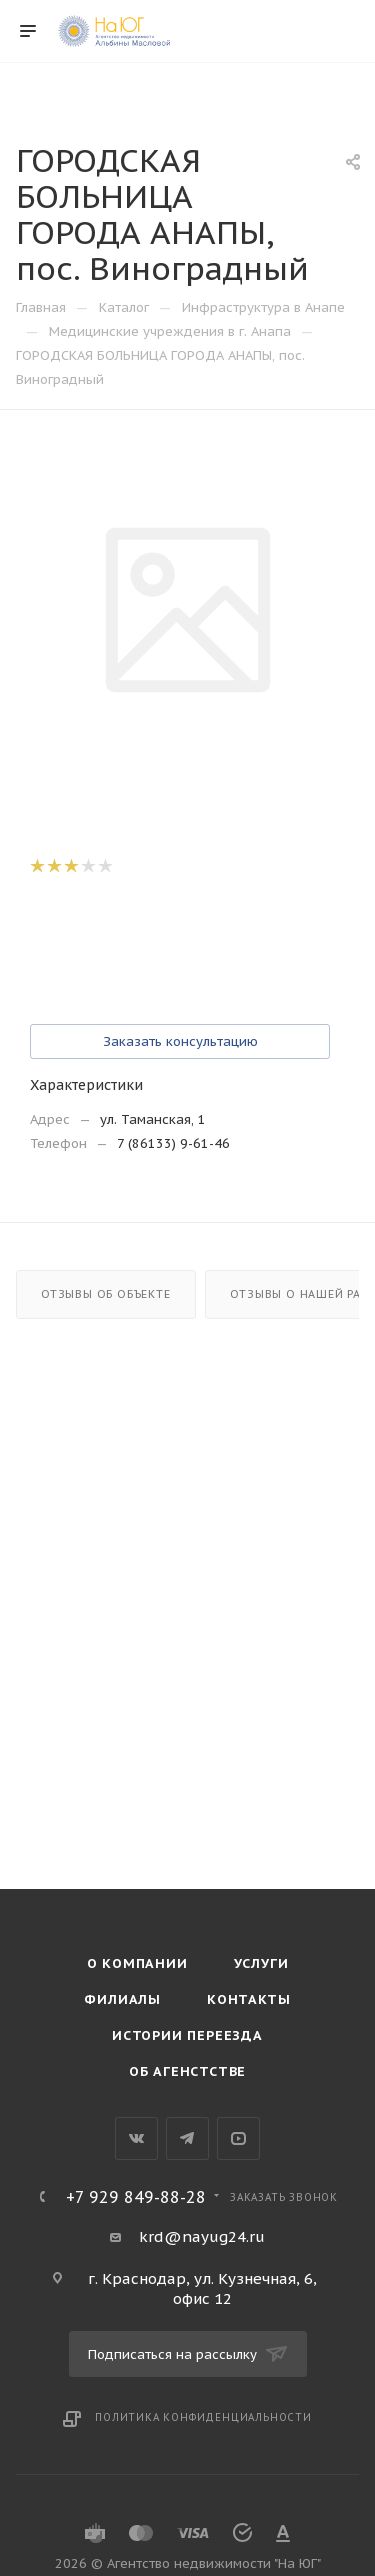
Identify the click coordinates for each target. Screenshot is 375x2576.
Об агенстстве (187, 2071)
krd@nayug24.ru (202, 2236)
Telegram (187, 2138)
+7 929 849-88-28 (136, 2197)
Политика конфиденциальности (203, 2417)
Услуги (261, 1963)
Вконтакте (136, 2138)
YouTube (238, 2138)
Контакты (248, 1999)
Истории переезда (187, 2035)
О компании (137, 1963)
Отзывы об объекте (106, 1294)
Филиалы (122, 1999)
